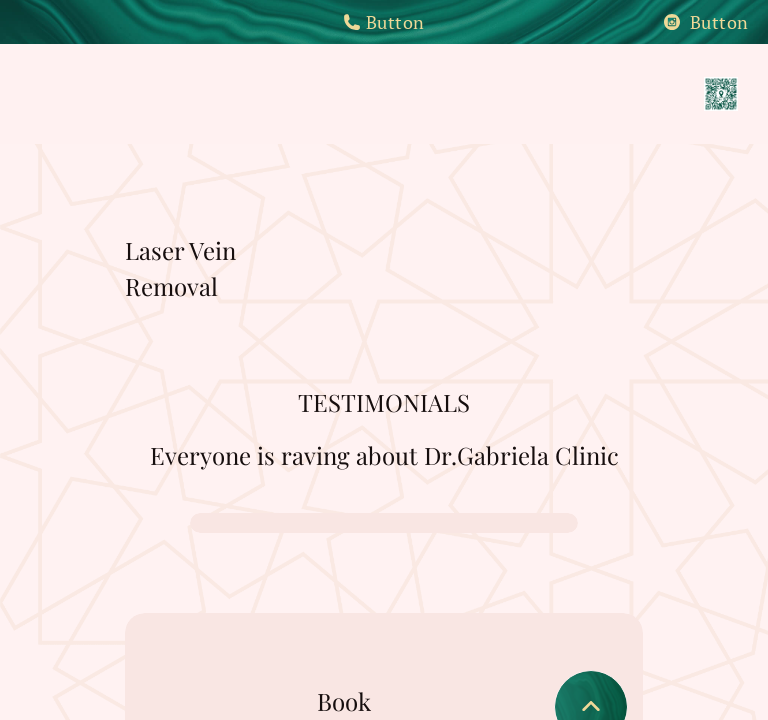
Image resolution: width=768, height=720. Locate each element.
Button (384, 22)
